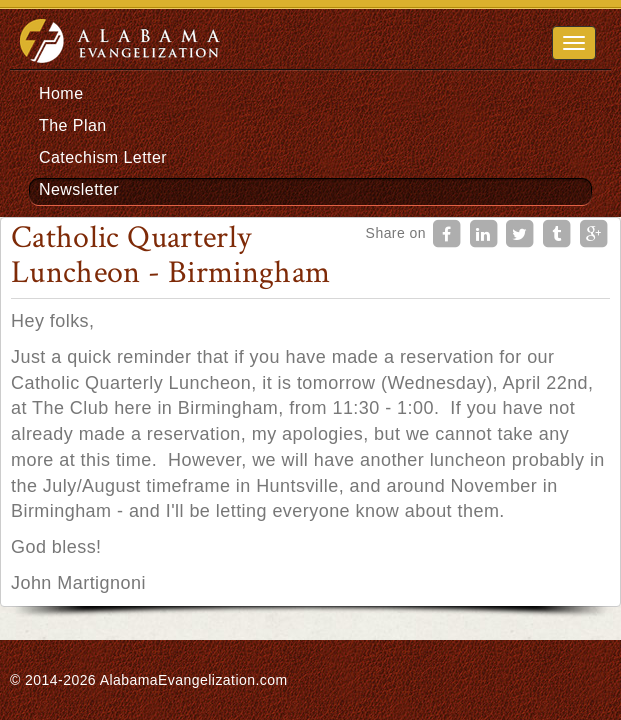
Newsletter (79, 189)
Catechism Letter (103, 157)
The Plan (73, 125)
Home (61, 93)
